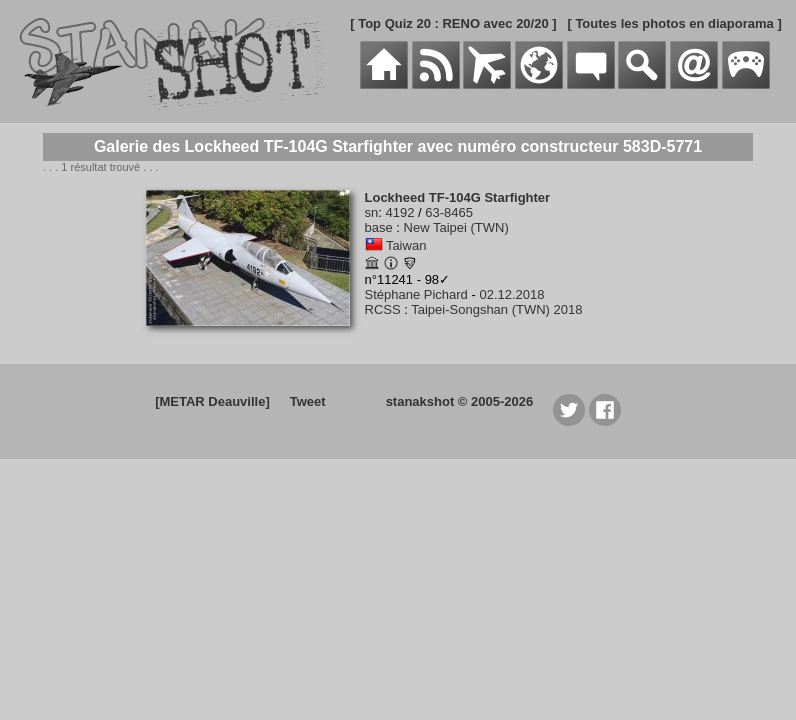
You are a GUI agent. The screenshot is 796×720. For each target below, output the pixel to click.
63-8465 (449, 212)
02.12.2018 (511, 294)
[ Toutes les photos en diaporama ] (674, 23)
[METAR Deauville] (212, 401)
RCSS (383, 309)
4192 (399, 212)
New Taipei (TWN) (456, 227)
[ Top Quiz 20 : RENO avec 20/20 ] (453, 23)
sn (372, 212)
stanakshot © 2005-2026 (460, 401)
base (379, 227)
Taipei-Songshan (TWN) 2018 (496, 309)
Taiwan (406, 245)
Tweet (308, 401)
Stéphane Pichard (416, 294)
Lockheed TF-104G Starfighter (458, 197)
